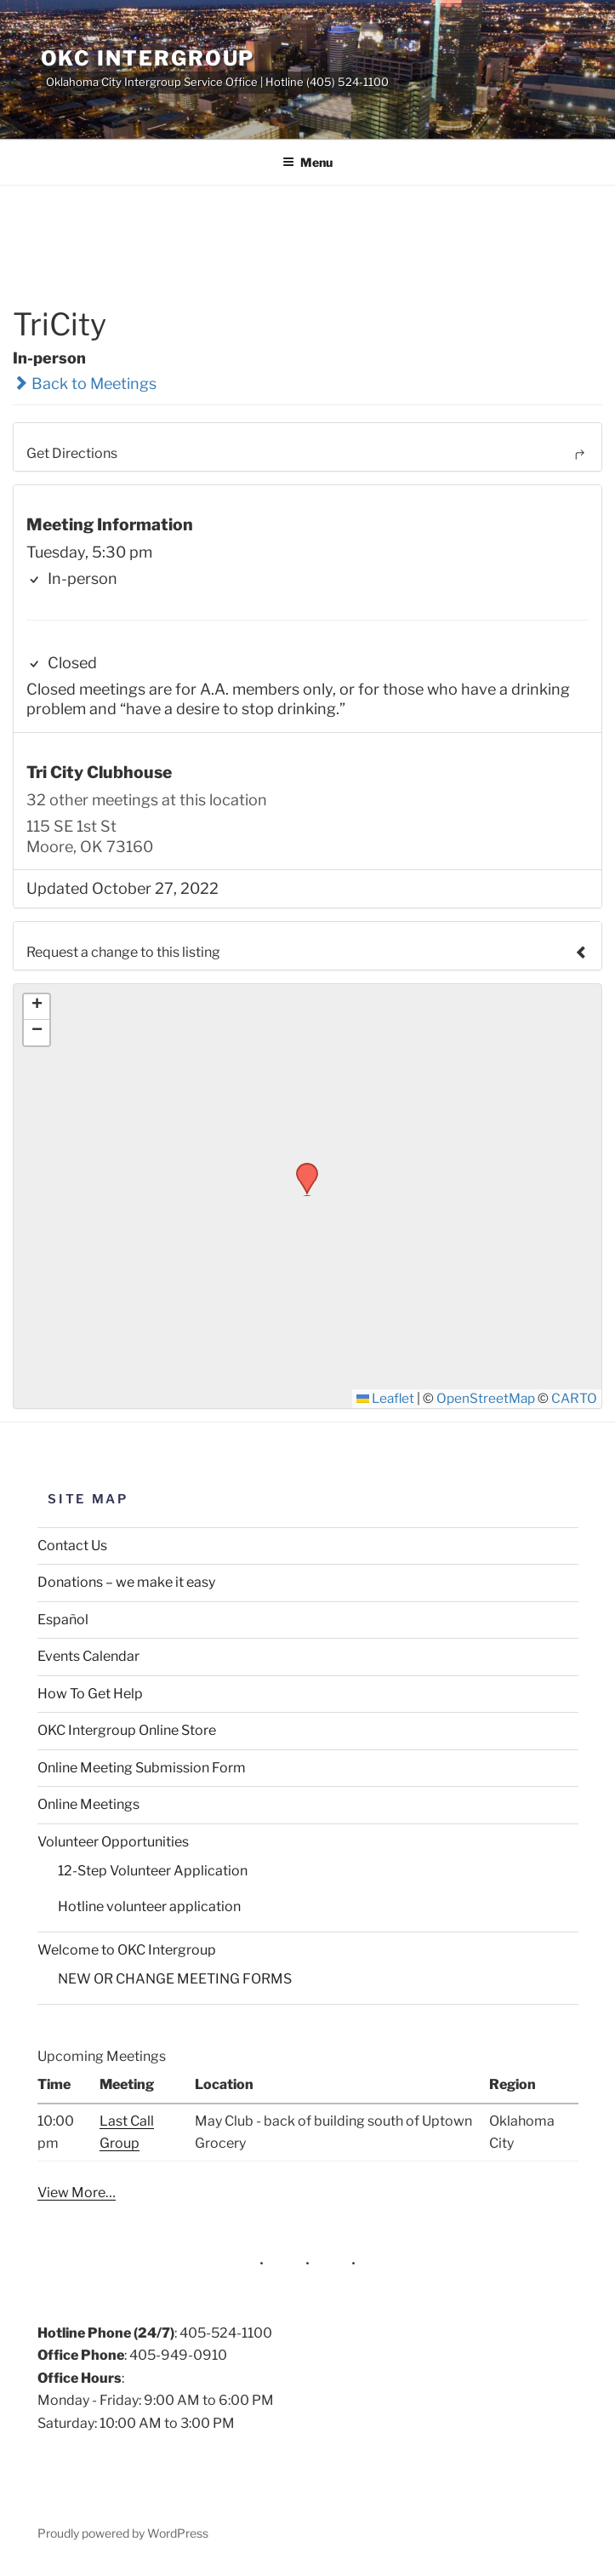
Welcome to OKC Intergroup (126, 1950)
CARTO (574, 1398)
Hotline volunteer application (149, 1906)
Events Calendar (88, 1656)
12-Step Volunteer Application (153, 1871)
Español (62, 1619)
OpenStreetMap (485, 1398)
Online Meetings (88, 1804)
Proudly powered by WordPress (122, 2533)
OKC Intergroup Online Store (126, 1730)
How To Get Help (90, 1694)
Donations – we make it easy (126, 1582)
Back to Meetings (85, 383)
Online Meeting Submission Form (141, 1768)
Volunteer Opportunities (113, 1842)
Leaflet (385, 1398)
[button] (301, 1168)
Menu (307, 162)
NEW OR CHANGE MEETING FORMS (175, 1979)
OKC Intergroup (148, 58)
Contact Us (72, 1545)
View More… (76, 2192)
